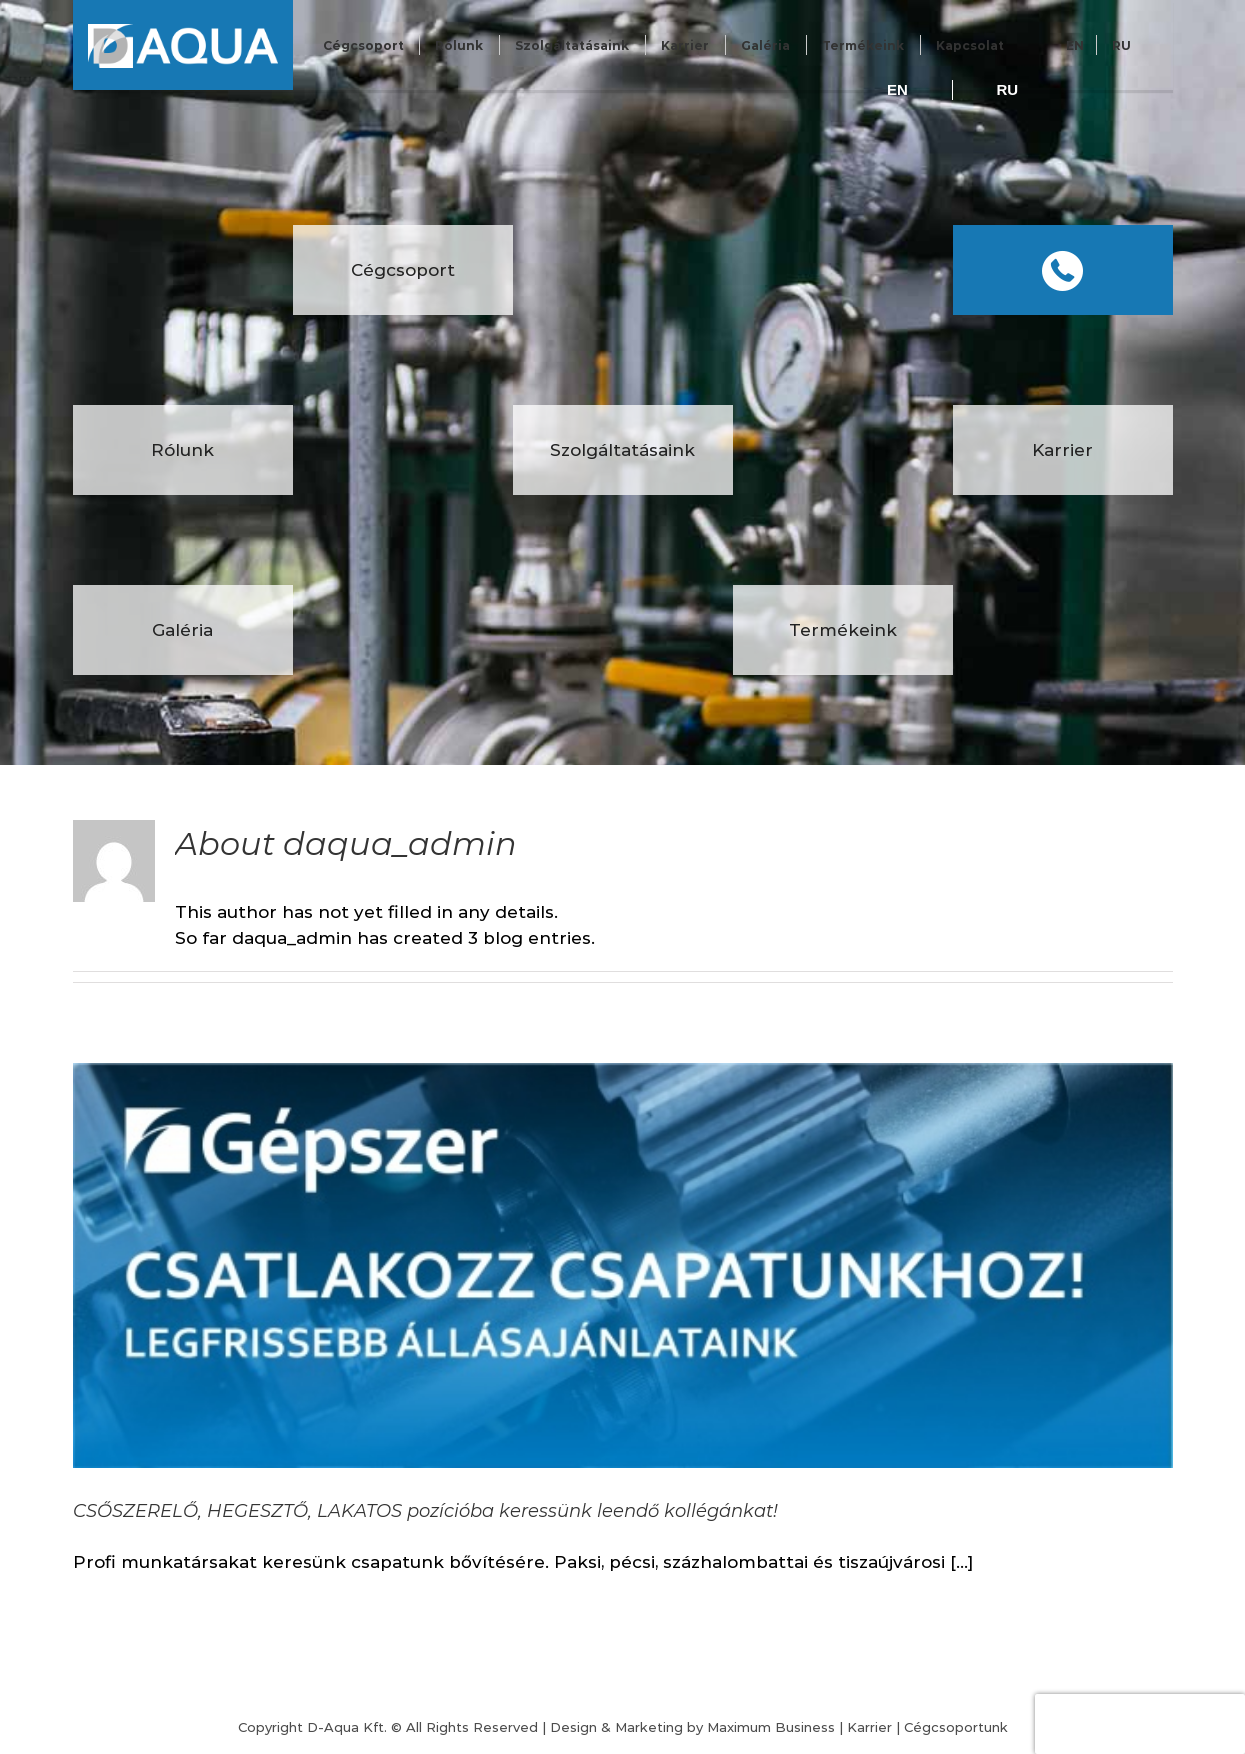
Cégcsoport (363, 45)
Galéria (765, 45)
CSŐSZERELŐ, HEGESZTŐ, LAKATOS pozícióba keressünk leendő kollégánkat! (425, 1511)
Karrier (685, 45)
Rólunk (459, 45)
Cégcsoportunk (956, 1727)
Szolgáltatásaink (572, 45)
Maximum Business (771, 1727)
